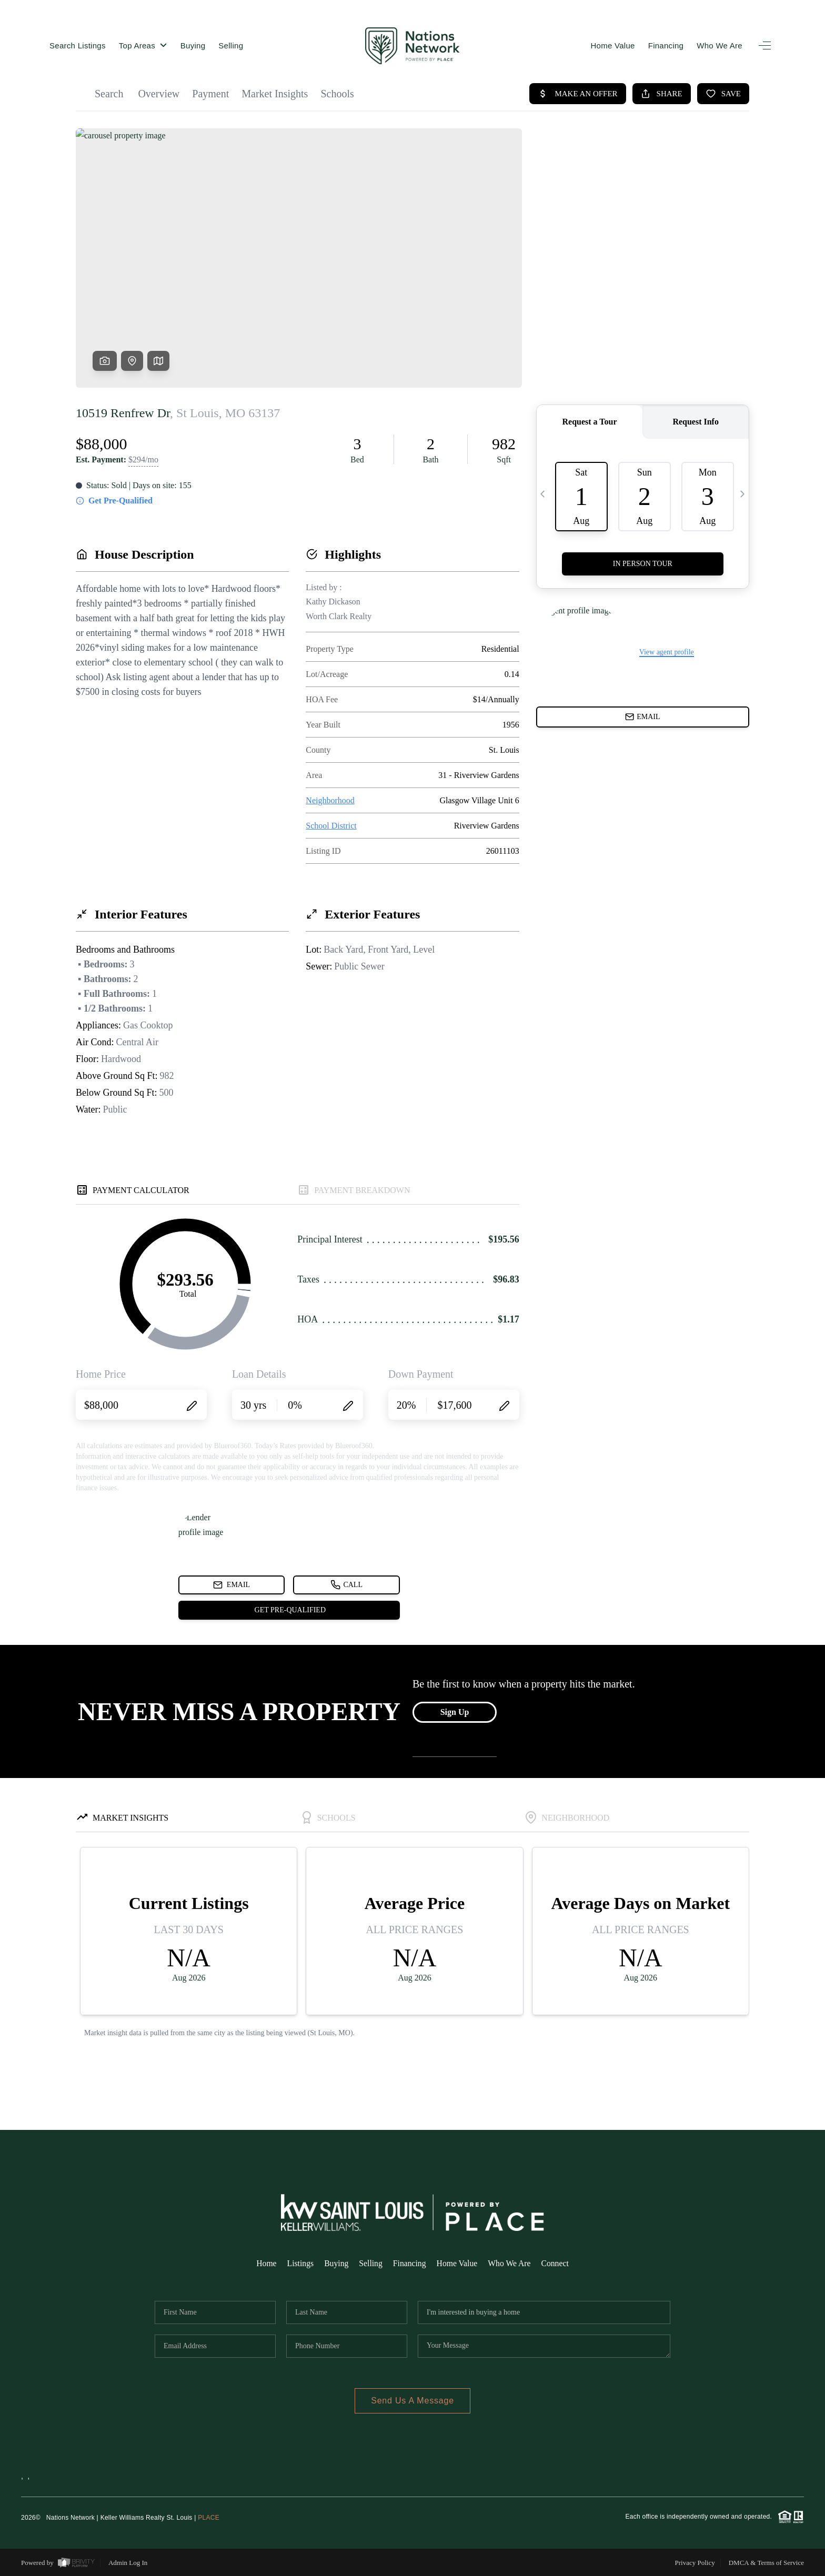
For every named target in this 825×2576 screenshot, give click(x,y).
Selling (230, 45)
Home (264, 2263)
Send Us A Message (412, 2400)
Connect (557, 2263)
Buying (193, 45)
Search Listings (77, 45)
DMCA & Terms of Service (766, 2563)
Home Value (612, 45)
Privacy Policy (695, 2563)
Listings (299, 2263)
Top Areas (143, 45)
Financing (666, 45)
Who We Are (719, 45)
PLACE (208, 2517)
